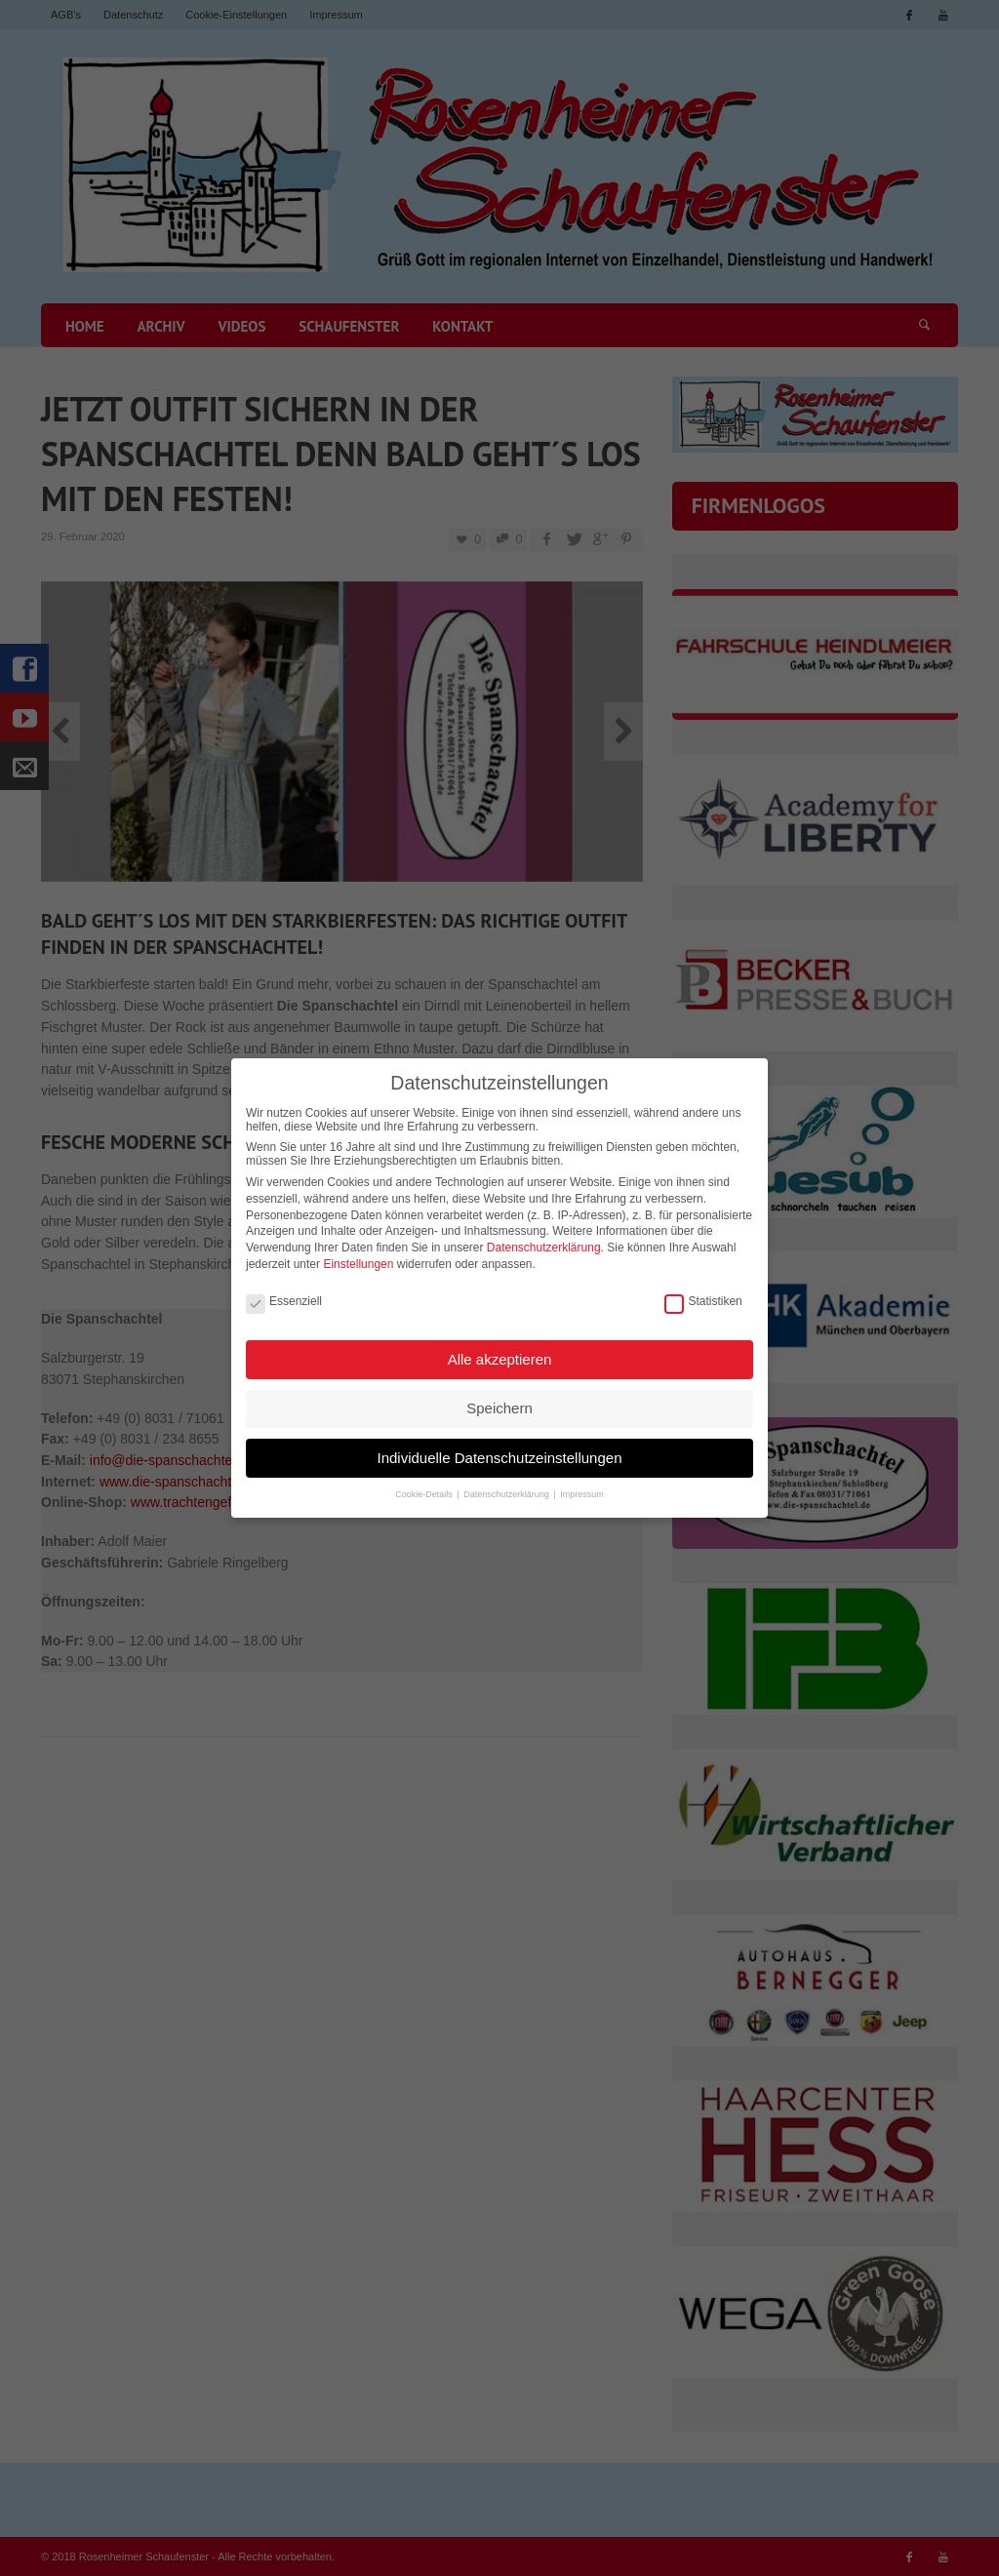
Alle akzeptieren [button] (500, 1349)
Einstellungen (358, 1254)
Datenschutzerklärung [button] (507, 1484)
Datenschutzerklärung (544, 1239)
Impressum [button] (582, 1484)
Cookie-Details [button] (425, 1484)
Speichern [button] (499, 1399)
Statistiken (702, 1292)
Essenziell (284, 1292)
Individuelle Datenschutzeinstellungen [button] (499, 1448)
